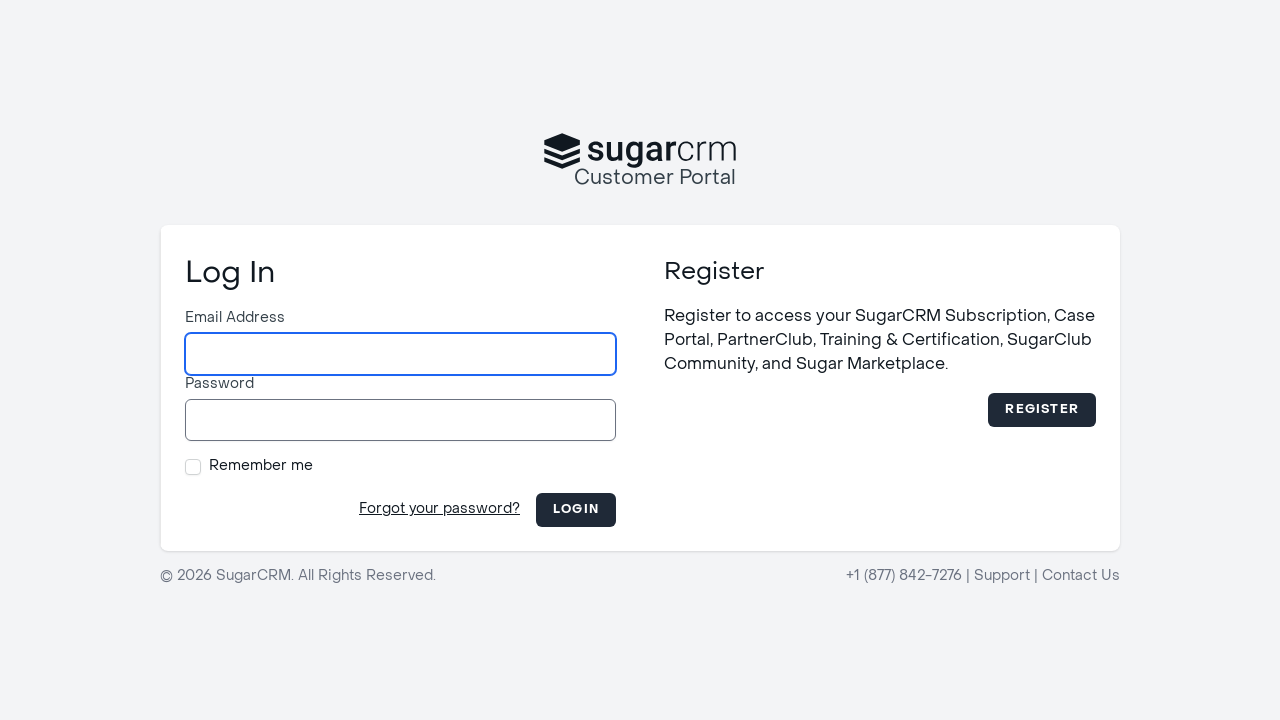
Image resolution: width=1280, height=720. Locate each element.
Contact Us (1081, 576)
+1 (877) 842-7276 (904, 576)
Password (219, 384)
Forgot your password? (439, 509)
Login (576, 510)
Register (1042, 410)
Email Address (235, 318)
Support (1002, 576)
